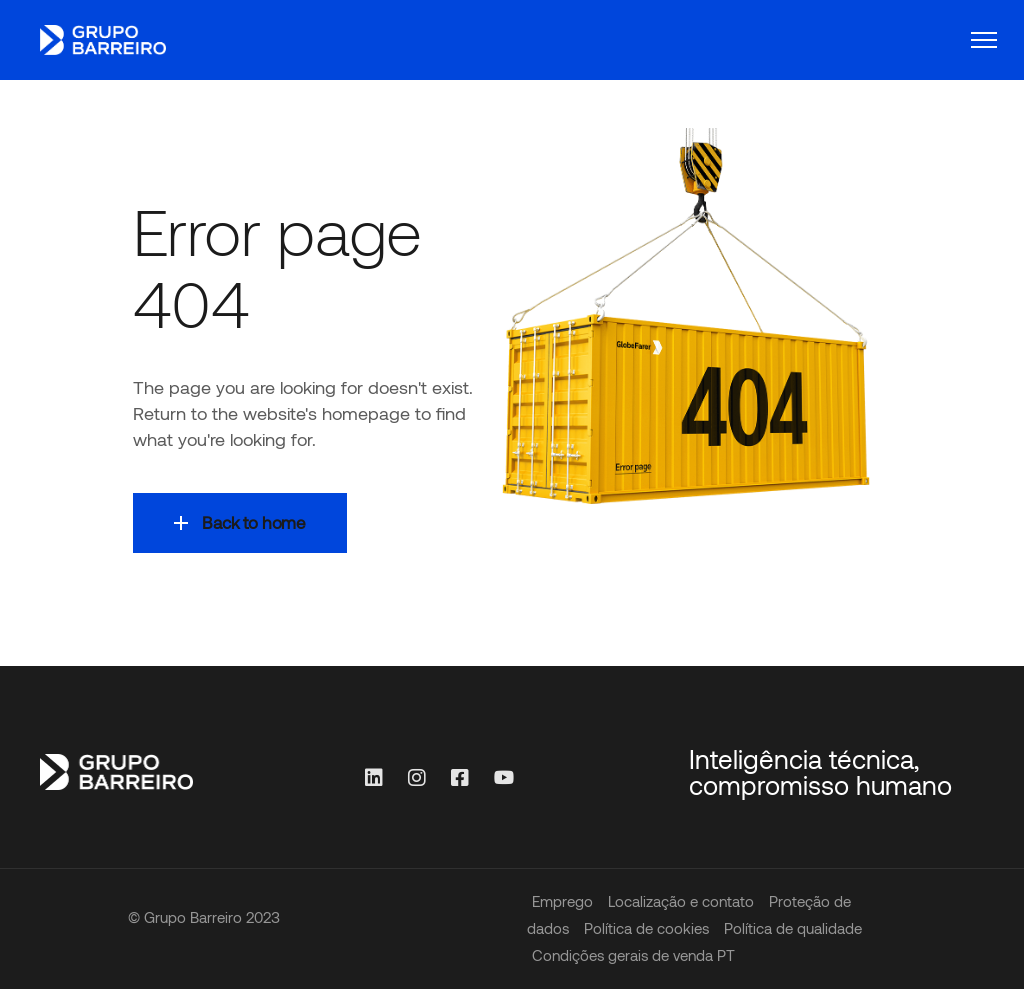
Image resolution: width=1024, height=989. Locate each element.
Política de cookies (646, 928)
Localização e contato (681, 901)
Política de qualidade (793, 928)
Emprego (562, 901)
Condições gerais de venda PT (633, 955)
